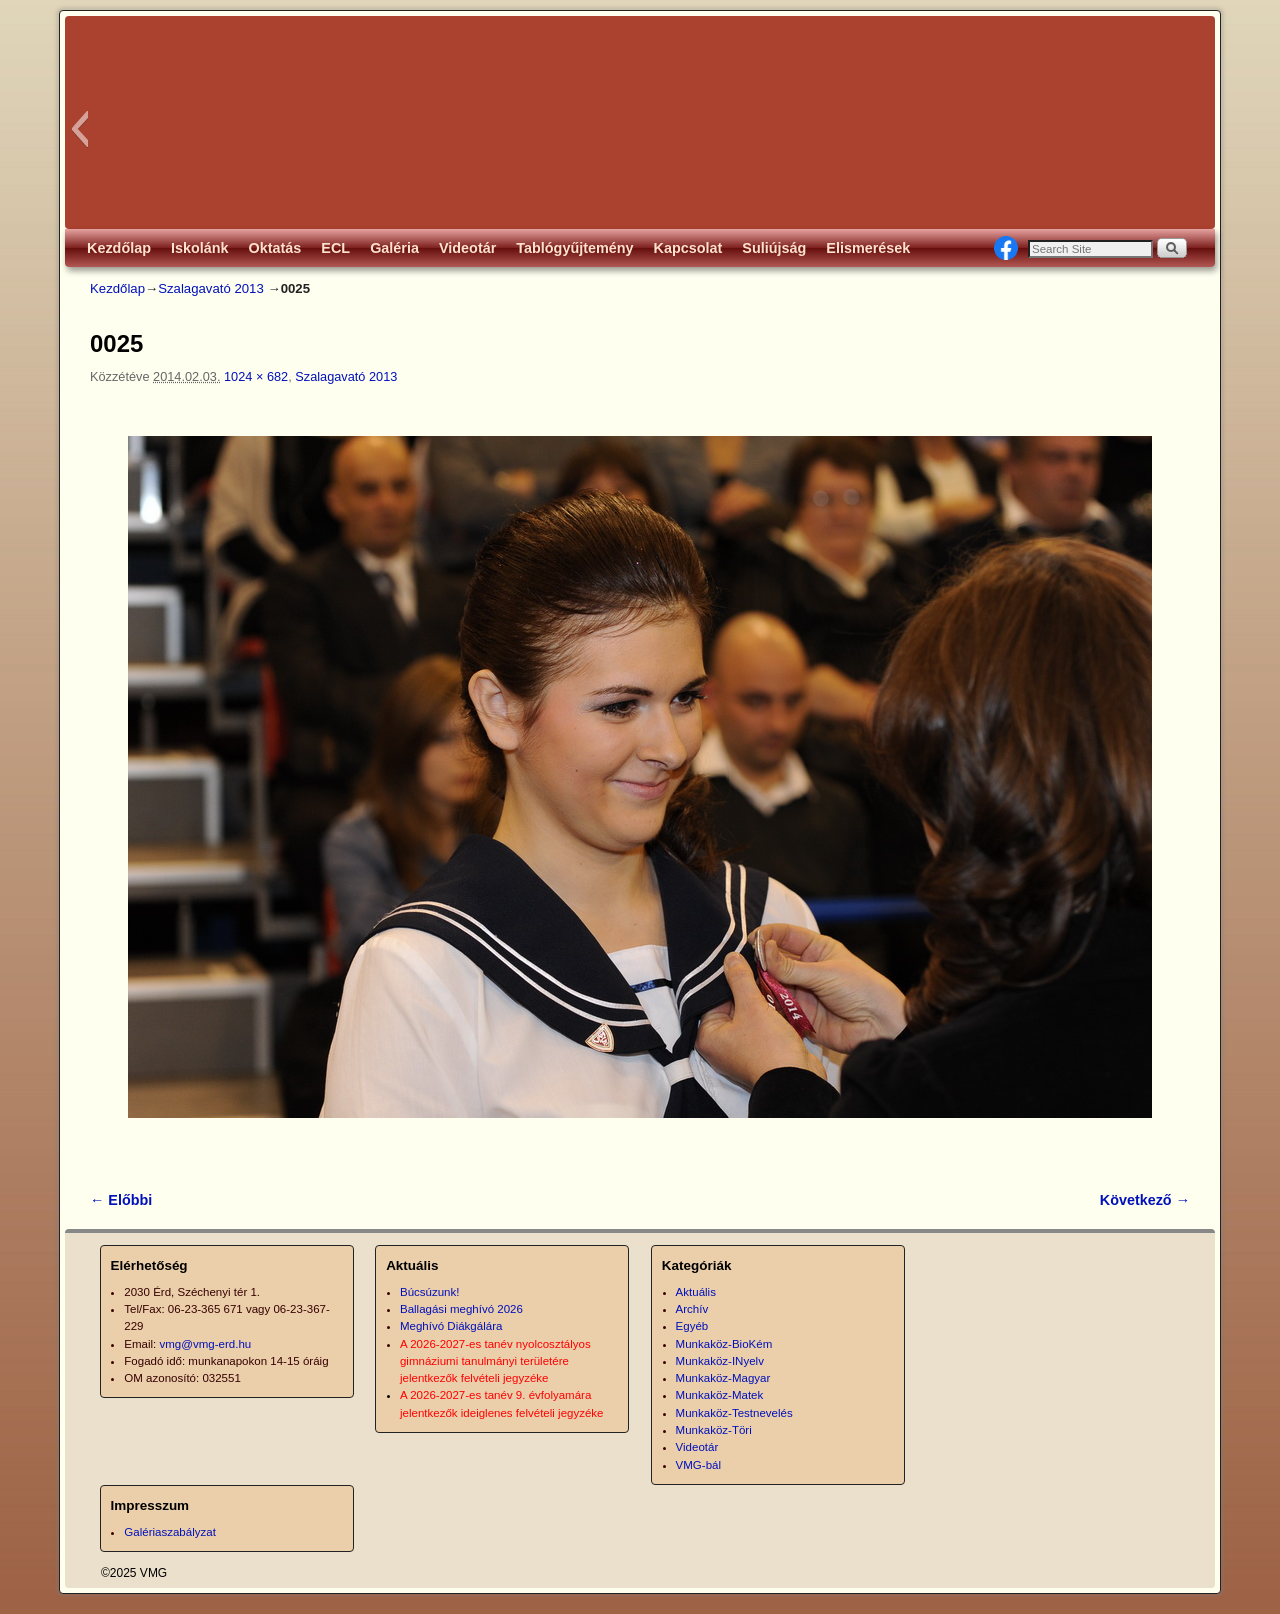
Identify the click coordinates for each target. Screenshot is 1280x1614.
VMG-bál (698, 1465)
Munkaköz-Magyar (723, 1378)
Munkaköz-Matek (720, 1395)
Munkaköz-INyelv (720, 1361)
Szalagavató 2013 (211, 288)
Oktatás (275, 248)
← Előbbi (121, 1200)
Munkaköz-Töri (714, 1430)
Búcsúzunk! (430, 1292)
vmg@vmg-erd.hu (206, 1344)
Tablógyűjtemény (574, 248)
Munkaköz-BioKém (724, 1344)
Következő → (1145, 1200)
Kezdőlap (119, 248)
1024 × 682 (256, 376)
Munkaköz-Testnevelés (734, 1413)
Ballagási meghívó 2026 (461, 1309)
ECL (335, 248)
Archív (692, 1309)
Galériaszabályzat (170, 1532)
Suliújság (774, 248)
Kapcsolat (688, 248)
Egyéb (692, 1326)
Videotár (467, 248)
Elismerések (868, 248)
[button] (79, 129)
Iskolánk (200, 248)
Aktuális (696, 1292)
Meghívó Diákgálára (451, 1326)
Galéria (394, 248)
